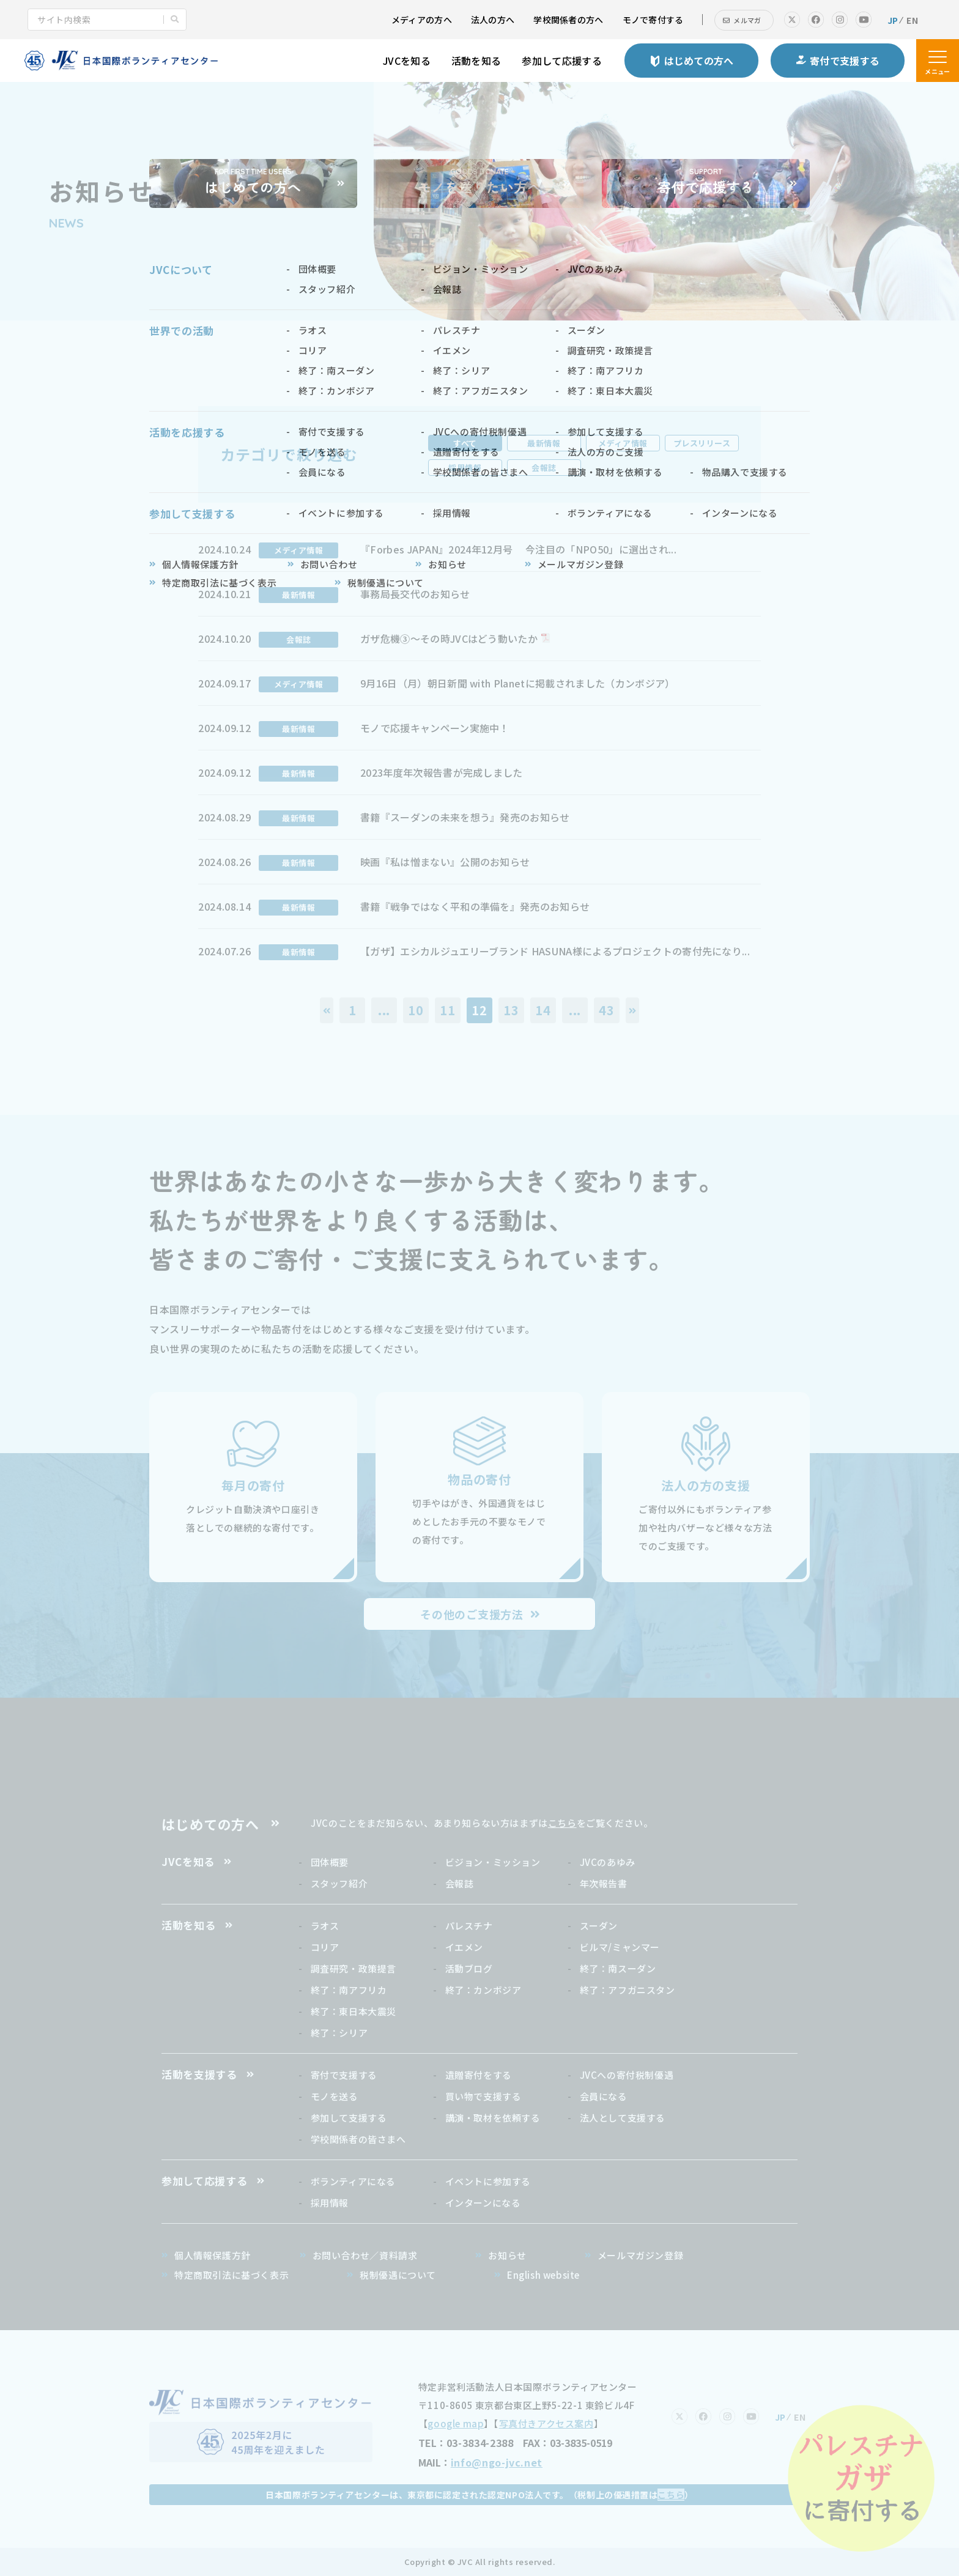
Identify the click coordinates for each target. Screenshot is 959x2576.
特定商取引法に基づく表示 (231, 2274)
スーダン (599, 1925)
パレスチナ (469, 1925)
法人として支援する (622, 2117)
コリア (325, 1947)
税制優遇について (398, 2274)
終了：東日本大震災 (353, 2011)
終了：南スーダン (618, 1968)
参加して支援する (349, 2117)
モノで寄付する (653, 19)
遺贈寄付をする (478, 2074)
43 (607, 1010)
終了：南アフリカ (349, 1989)
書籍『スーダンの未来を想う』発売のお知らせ (465, 817)
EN (912, 20)
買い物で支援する (483, 2096)
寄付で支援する (344, 2074)
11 (448, 1010)
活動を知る (476, 60)
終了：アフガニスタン (627, 1989)
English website (543, 2274)
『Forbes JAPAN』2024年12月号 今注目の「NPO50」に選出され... (518, 549)
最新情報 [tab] (543, 443)
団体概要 (330, 1862)
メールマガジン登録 (640, 2255)
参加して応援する (562, 60)
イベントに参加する (488, 2181)
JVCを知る (407, 60)
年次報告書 (604, 1883)
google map (456, 2423)
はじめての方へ (210, 1824)
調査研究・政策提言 (353, 1968)
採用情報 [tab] (464, 467)
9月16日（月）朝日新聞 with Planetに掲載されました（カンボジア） (517, 683)
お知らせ (507, 2255)
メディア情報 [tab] (622, 443)
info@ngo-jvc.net (496, 2462)
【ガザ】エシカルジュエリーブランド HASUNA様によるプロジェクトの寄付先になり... (555, 951)
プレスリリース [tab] (702, 443)
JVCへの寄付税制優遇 (627, 2074)
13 (511, 1010)
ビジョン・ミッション (493, 1862)
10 (416, 1010)
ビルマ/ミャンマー (620, 1947)
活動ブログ (469, 1968)
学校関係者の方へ (568, 19)
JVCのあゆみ (607, 1862)
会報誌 (459, 1883)
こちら (562, 1822)
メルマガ (747, 20)
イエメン (464, 1947)
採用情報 (330, 2202)
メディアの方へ (421, 19)
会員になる (604, 2096)
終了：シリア (339, 2032)
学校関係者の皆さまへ (358, 2139)
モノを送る (334, 2096)
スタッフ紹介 (339, 1883)
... (384, 1010)
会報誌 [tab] (544, 467)
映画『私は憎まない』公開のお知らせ (445, 861)
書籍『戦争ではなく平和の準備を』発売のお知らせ (475, 906)
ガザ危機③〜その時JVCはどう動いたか (449, 638)
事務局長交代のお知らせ (415, 594)
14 (543, 1010)
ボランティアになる (353, 2181)
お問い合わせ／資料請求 (365, 2255)
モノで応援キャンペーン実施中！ (434, 727)
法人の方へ (492, 19)
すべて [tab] (465, 443)
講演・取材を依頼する (493, 2117)
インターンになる (483, 2202)
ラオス (325, 1925)
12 (479, 1010)
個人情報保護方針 (212, 2255)
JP (892, 20)
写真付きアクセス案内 (546, 2423)
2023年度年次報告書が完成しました (441, 772)
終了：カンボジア (483, 1989)
